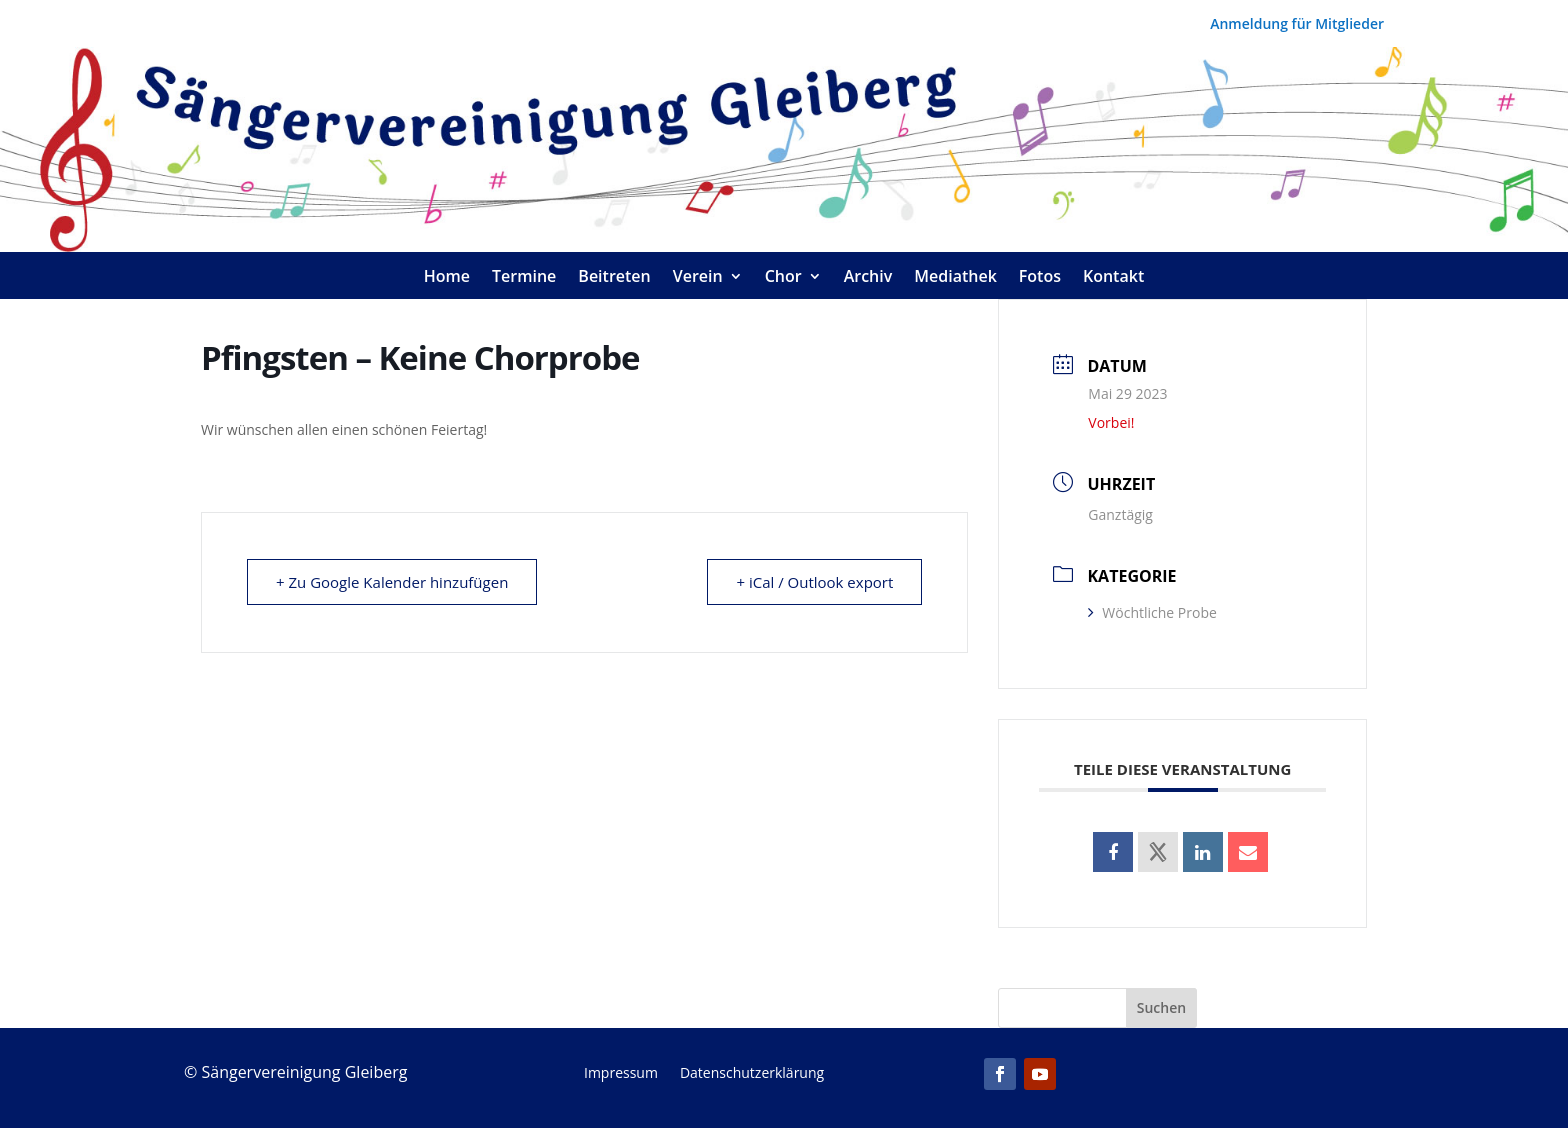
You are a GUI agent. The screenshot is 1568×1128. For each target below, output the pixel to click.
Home (447, 278)
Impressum (621, 1074)
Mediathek (955, 278)
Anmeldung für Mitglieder (1297, 25)
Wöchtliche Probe (1152, 612)
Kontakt (1113, 278)
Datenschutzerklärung (752, 1074)
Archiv (868, 278)
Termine (524, 278)
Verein (698, 278)
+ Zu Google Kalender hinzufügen (392, 582)
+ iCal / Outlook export (814, 582)
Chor (783, 278)
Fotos (1040, 278)
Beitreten (614, 278)
